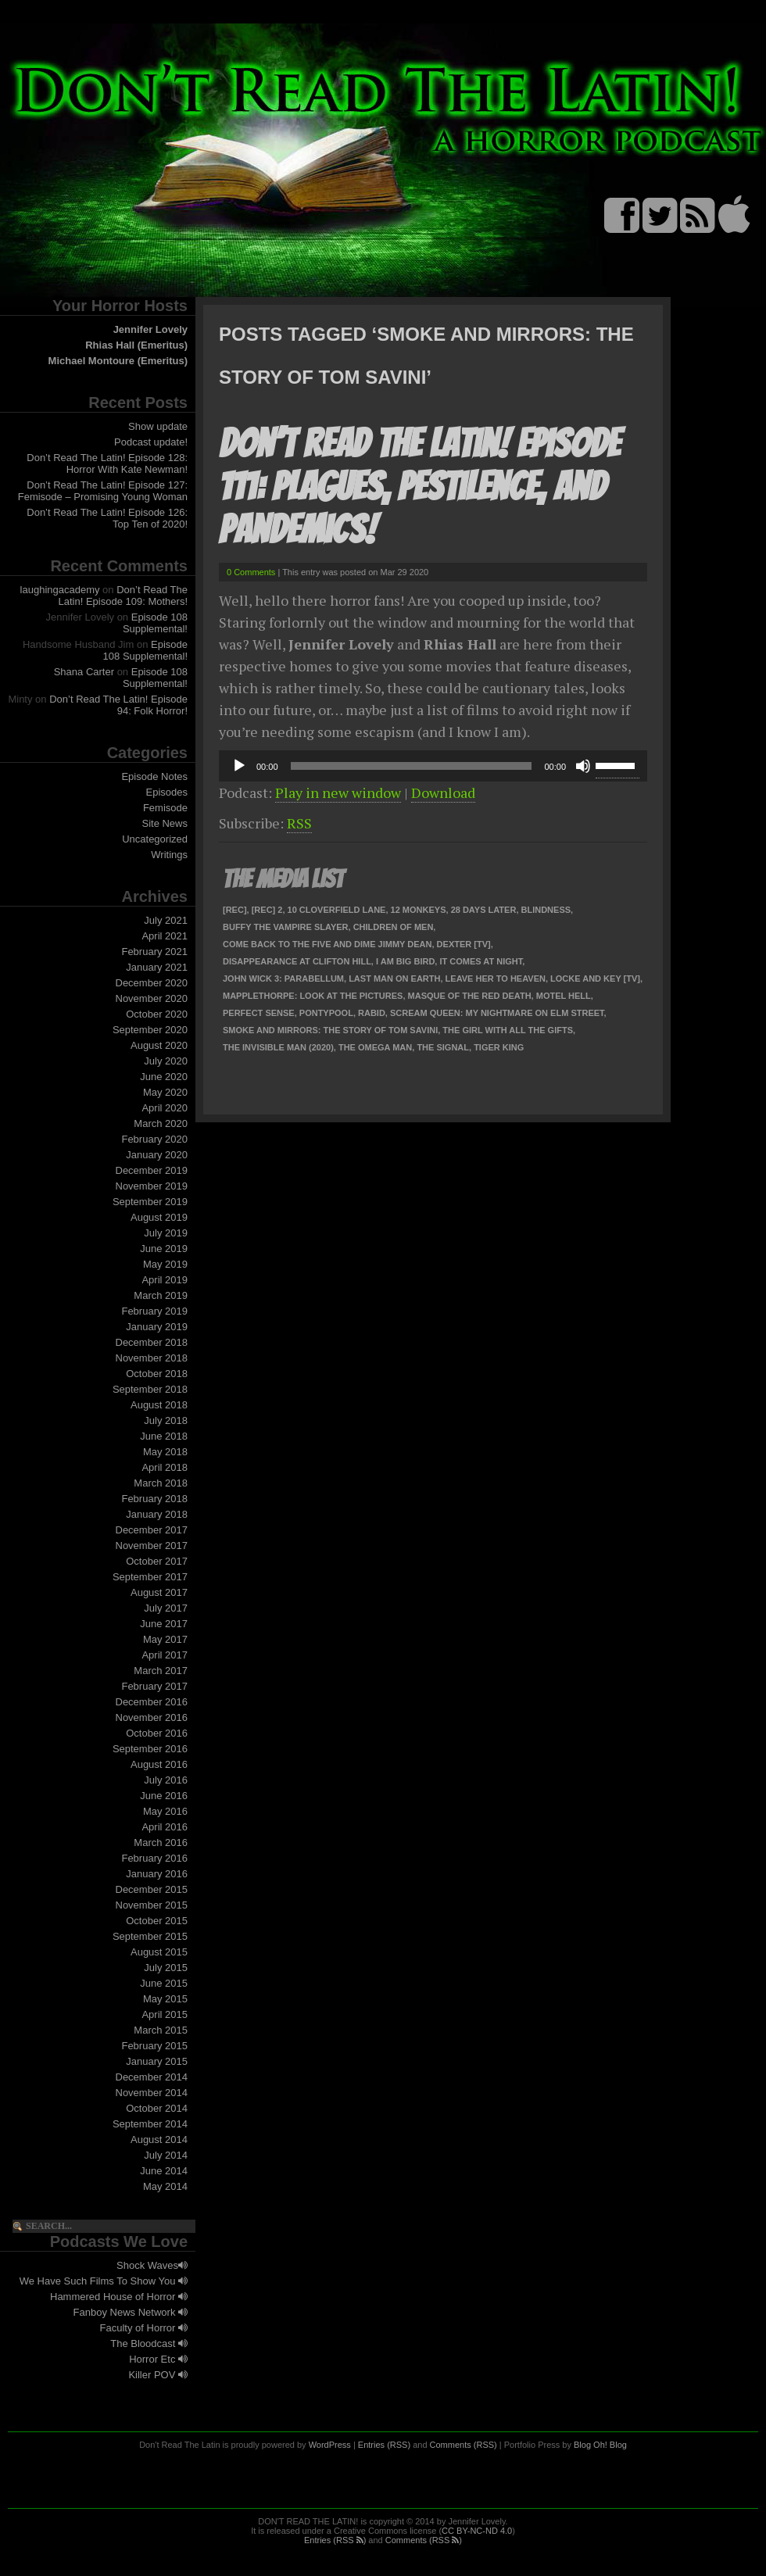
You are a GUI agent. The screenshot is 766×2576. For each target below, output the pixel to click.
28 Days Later (484, 909)
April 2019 (164, 1280)
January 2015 (157, 2061)
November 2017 (152, 1545)
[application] (433, 766)
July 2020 (166, 1061)
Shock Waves (152, 2265)
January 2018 (157, 1514)
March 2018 (161, 1483)
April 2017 (164, 1655)
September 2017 (150, 1577)
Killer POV (158, 2375)
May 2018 (165, 1452)
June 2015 (164, 1983)
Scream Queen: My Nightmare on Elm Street (497, 1013)
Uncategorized (155, 839)
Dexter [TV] (464, 944)
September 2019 (150, 1202)
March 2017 (161, 1670)
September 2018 (150, 1389)
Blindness (546, 909)
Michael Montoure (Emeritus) (118, 361)
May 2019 (165, 1264)
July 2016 (166, 1780)
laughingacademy (60, 590)
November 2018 (152, 1358)
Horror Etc (158, 2359)
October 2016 (157, 1733)
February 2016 (154, 1858)
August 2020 (159, 1045)
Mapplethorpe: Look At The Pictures (313, 995)
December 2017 (152, 1530)
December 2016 (152, 1702)
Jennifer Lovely (150, 329)
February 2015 (154, 2046)
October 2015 (157, 1921)
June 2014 (164, 2171)
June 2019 (164, 1248)
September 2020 (150, 1030)
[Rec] (235, 909)
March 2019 (161, 1295)
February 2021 (154, 951)
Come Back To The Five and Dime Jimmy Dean (327, 944)
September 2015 (150, 1936)
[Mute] (583, 766)
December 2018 (152, 1342)
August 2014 (159, 2139)
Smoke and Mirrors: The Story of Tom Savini (330, 1030)
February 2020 (154, 1139)
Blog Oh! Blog (600, 2444)
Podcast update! (151, 442)
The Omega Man (375, 1047)
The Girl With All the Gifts (507, 1030)
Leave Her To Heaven (496, 978)
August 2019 (159, 1217)
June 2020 (164, 1076)
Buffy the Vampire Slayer (286, 927)
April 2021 (164, 936)
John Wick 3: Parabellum (283, 978)
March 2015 (161, 2030)
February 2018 (154, 1498)
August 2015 (159, 1952)
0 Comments (251, 572)
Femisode (165, 808)
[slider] (411, 766)
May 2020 (165, 1092)
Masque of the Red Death (470, 995)
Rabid (371, 1013)
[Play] (239, 766)
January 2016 (157, 1874)
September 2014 (150, 2124)
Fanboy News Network (130, 2312)
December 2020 (152, 983)
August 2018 (159, 1405)
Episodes (167, 792)
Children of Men (393, 927)
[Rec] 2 (267, 909)
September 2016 (150, 1749)
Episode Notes (154, 776)
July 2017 (166, 1608)
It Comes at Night (480, 961)
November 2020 (152, 998)
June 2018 (164, 1436)
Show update (158, 426)
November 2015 (152, 1905)
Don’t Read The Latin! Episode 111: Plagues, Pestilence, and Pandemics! (419, 486)
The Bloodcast (149, 2343)
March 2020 (161, 1123)
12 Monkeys (418, 909)
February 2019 (154, 1311)
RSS (299, 823)
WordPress (330, 2444)
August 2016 (159, 1764)
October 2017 (157, 1561)
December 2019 (152, 1170)
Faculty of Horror (144, 2328)
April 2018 (164, 1467)
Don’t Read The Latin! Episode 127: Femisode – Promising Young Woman (103, 491)
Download (443, 792)
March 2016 (161, 1842)
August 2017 (159, 1592)
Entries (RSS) (384, 2444)
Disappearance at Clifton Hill (297, 961)
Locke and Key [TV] (595, 978)
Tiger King (499, 1047)
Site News (164, 823)
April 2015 (164, 2014)
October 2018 (157, 1373)
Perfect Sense (259, 1013)
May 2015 (165, 1999)
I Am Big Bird (405, 961)
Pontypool (326, 1013)
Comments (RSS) (463, 2444)
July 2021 (166, 920)
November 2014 (152, 2092)
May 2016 (165, 1811)
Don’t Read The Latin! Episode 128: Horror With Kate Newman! (107, 463)
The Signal (443, 1047)
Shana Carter (84, 672)
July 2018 (166, 1420)
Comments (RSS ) (423, 2540)
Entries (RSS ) (335, 2540)
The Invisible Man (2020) (278, 1047)
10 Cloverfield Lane (337, 909)
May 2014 (165, 2186)
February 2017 (154, 1686)
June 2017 (164, 1624)
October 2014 (157, 2108)
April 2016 (164, 1827)
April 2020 (164, 1108)
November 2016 (152, 1717)
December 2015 (152, 1889)
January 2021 (157, 967)
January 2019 (157, 1327)
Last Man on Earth (394, 978)
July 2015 (166, 1967)
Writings (169, 854)
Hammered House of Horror (119, 2296)
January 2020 (157, 1155)
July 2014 (166, 2155)
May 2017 (165, 1639)
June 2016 (164, 1795)
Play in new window (338, 792)
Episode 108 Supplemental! (155, 623)
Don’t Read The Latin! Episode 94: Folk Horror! (118, 705)
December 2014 (152, 2077)
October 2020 (157, 1014)
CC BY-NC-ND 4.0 (477, 2530)
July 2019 (166, 1233)
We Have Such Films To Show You (104, 2281)
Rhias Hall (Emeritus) (136, 345)
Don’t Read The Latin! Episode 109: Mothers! (123, 595)
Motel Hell (563, 995)
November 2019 (152, 1186)
